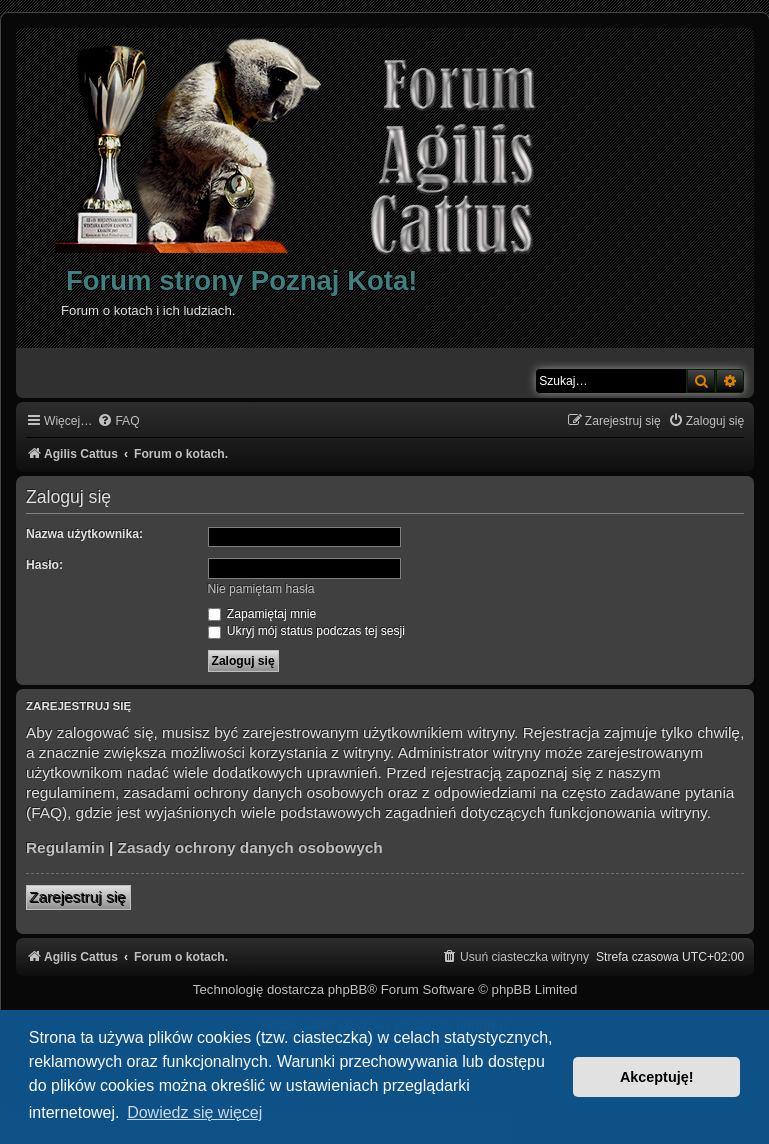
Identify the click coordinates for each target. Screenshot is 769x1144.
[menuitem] (118, 421)
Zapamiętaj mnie (262, 614)
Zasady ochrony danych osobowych (250, 847)
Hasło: (44, 565)
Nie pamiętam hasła (261, 589)
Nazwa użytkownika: (84, 534)
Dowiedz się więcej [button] (194, 1112)
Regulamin (65, 847)
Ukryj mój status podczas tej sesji (306, 631)
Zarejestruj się (78, 897)
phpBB (348, 989)
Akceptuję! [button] (657, 1077)
